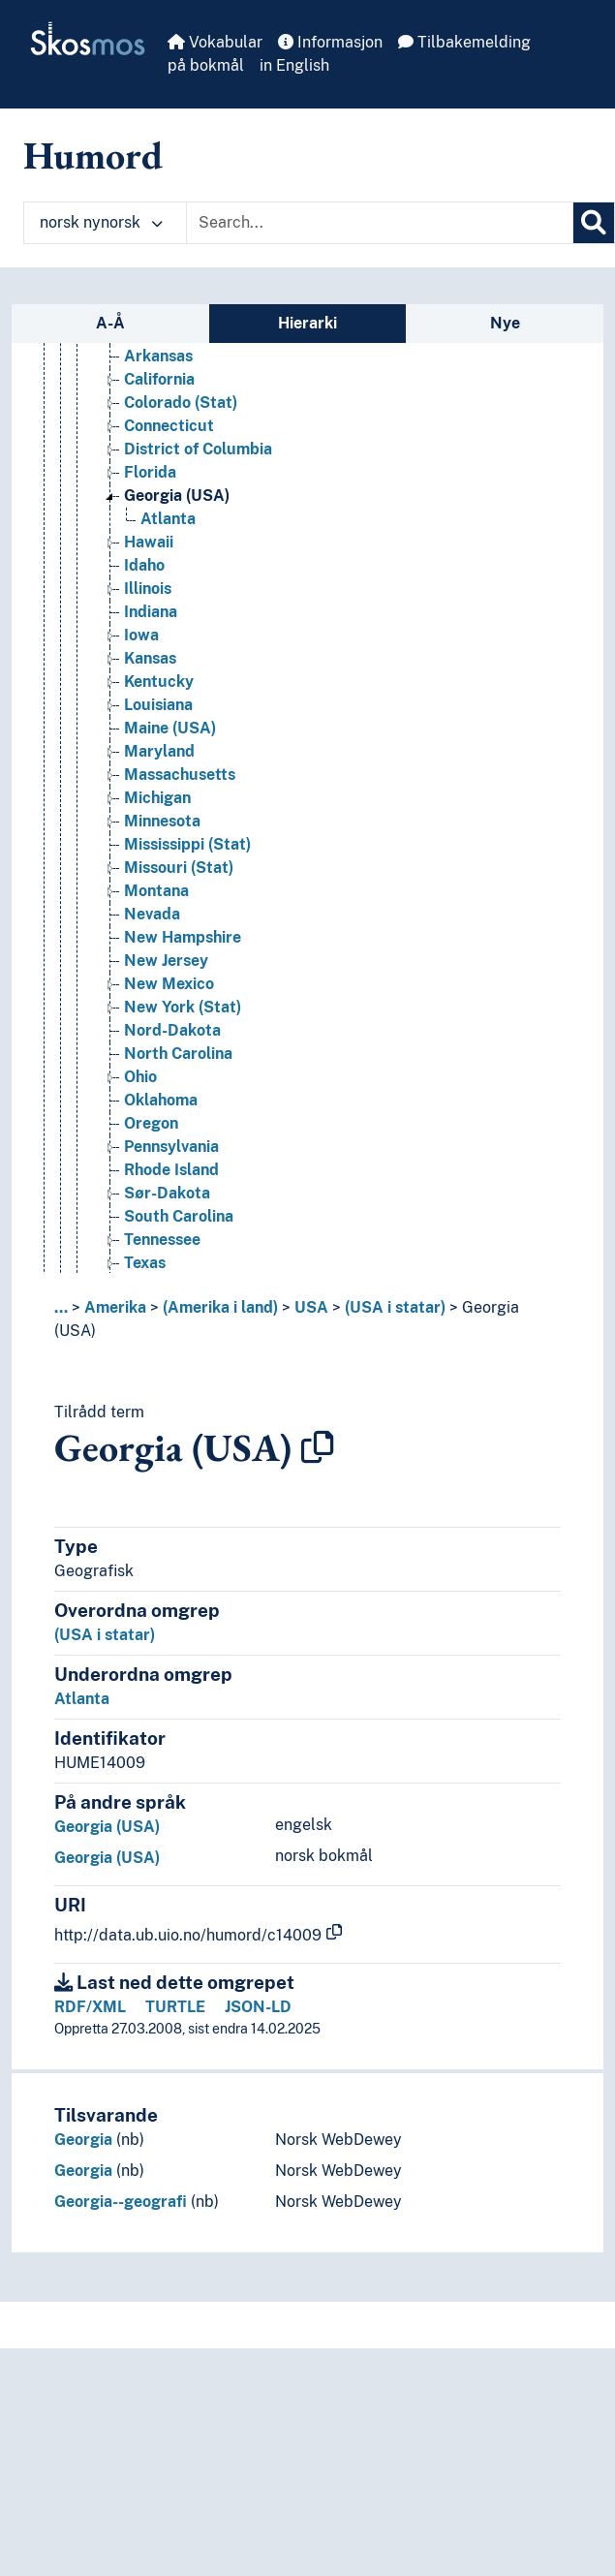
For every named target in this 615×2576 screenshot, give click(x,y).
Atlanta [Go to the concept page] (168, 519)
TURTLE (175, 2007)
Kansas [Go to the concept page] (150, 658)
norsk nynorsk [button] (101, 222)
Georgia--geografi (120, 2201)
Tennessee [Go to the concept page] (162, 1239)
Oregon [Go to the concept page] (151, 1123)
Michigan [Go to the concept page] (157, 798)
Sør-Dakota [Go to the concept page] (167, 1193)
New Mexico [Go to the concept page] (169, 984)
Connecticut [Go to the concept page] (169, 426)
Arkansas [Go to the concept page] (158, 356)
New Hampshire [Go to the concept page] (182, 937)
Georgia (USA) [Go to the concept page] (177, 495)
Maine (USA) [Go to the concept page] (170, 728)
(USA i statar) (395, 1307)
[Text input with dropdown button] (379, 223)
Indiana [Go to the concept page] (150, 612)
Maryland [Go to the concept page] (159, 751)
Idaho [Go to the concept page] (144, 565)
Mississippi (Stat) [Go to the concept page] (187, 844)
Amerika (115, 1307)
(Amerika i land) (220, 1307)
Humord (93, 155)
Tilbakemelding (464, 42)
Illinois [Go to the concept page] (147, 588)
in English (294, 65)
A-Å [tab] (110, 323)
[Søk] (593, 223)
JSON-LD (258, 2007)
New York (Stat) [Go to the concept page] (182, 1007)
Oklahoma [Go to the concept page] (161, 1100)
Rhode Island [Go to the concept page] (171, 1170)
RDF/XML (90, 2007)
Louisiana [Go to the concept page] (158, 705)
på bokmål (206, 65)
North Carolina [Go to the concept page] (178, 1053)
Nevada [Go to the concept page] (152, 914)
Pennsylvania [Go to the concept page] (171, 1146)
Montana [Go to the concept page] (156, 891)
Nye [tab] (505, 323)
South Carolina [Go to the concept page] (178, 1216)
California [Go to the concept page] (159, 379)
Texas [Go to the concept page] (145, 1263)
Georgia (83, 2139)
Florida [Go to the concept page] (150, 472)
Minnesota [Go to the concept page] (162, 821)
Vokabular (215, 42)
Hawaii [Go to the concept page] (148, 542)
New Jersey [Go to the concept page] (166, 960)
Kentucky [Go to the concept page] (159, 681)
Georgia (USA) (107, 1826)
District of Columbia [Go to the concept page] (198, 449)
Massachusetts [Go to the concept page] (179, 774)
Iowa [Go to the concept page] (141, 635)
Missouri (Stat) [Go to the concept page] (178, 867)
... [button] (61, 1307)
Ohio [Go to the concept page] (140, 1077)
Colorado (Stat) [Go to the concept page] (180, 402)
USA (311, 1307)
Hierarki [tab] (307, 323)
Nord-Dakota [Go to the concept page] (172, 1030)
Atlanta (81, 1699)
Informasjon (330, 42)
